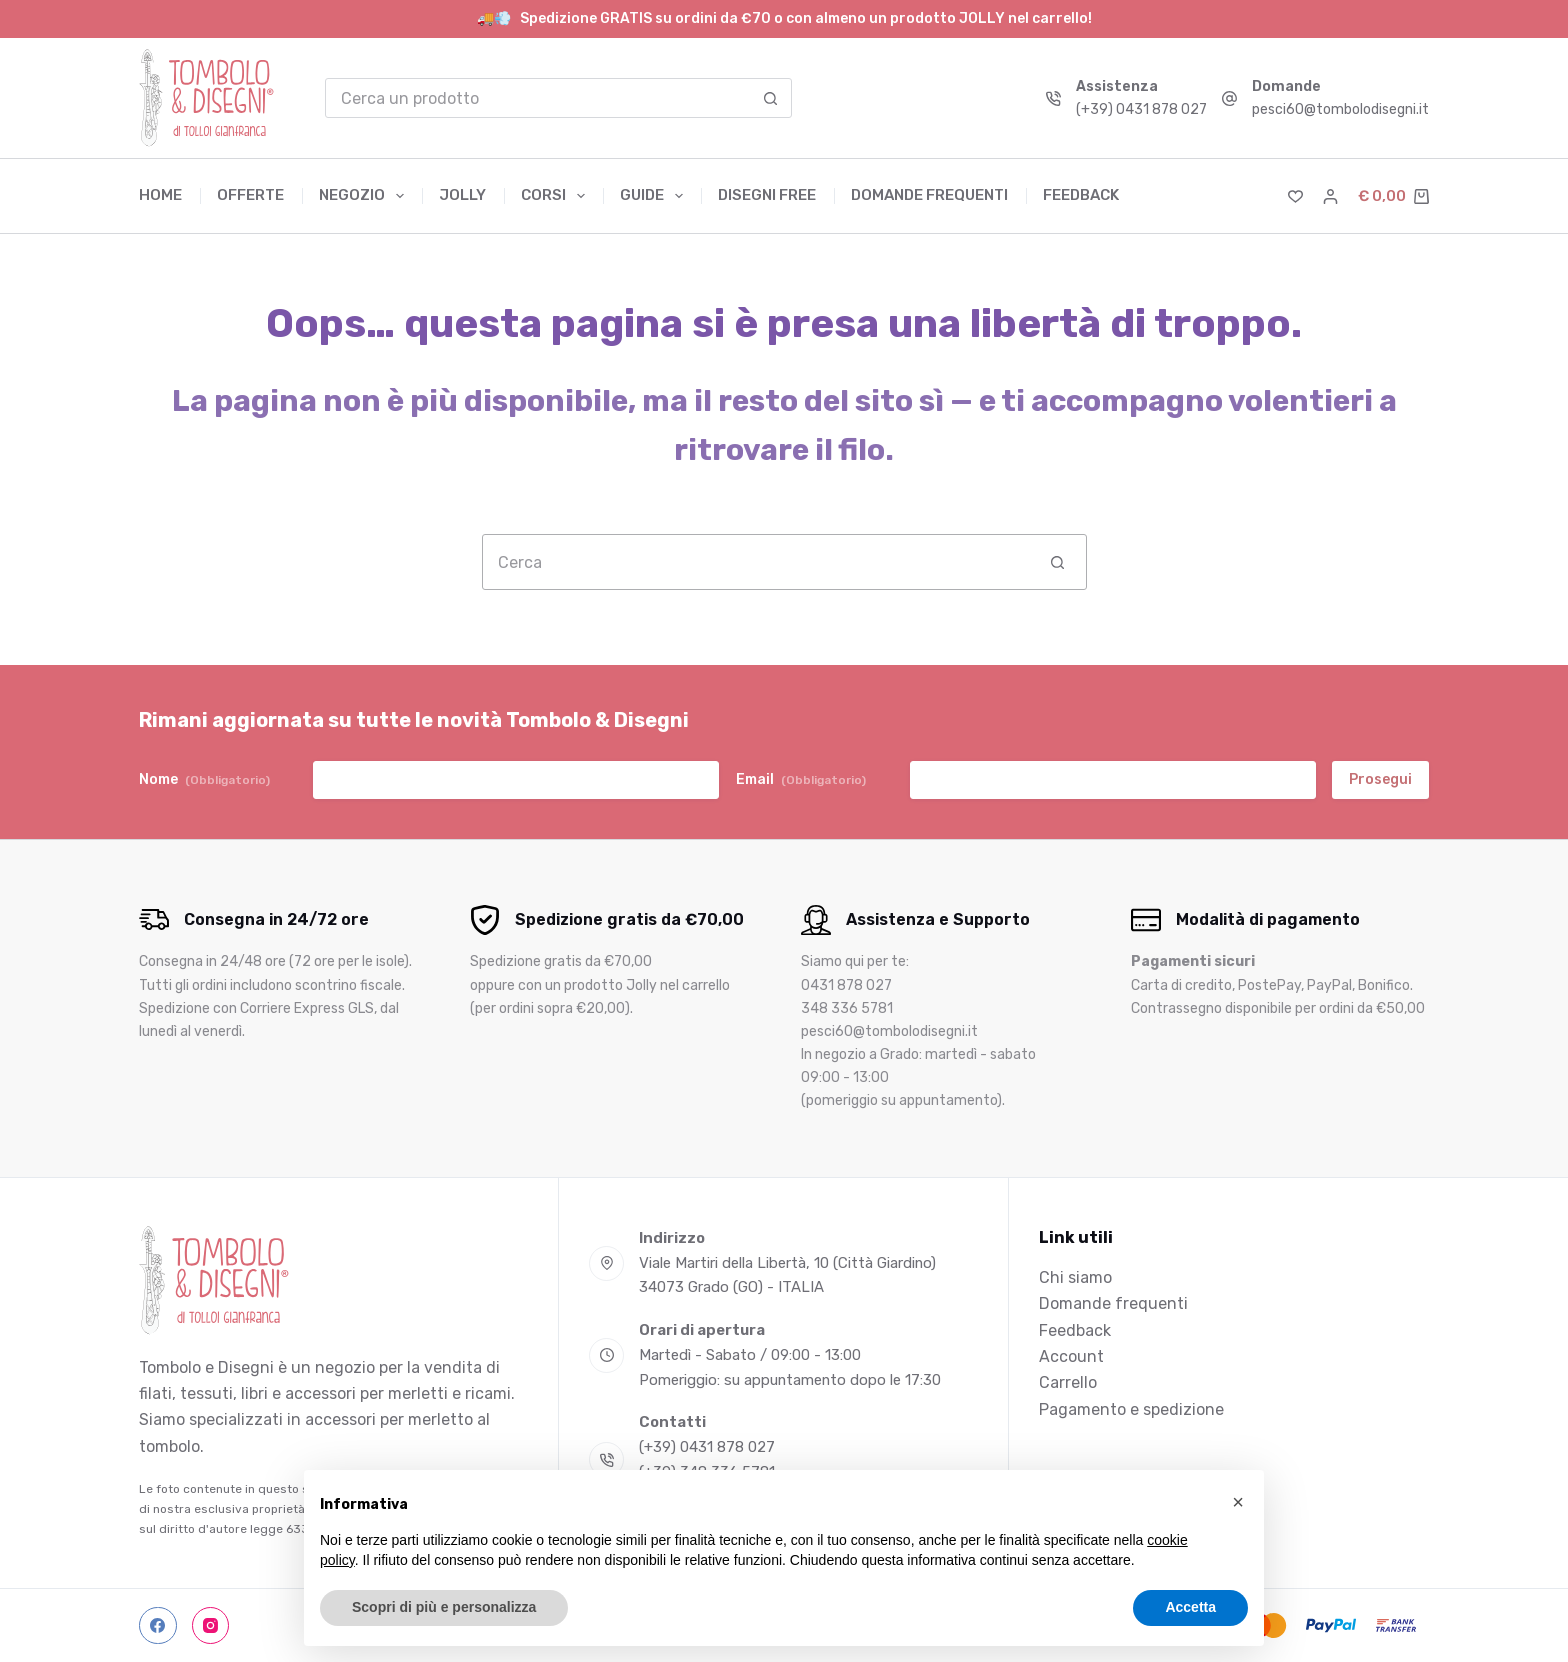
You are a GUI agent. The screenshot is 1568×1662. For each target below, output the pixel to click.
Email (801, 780)
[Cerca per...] (538, 98)
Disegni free (767, 195)
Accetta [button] (1190, 1607)
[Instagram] (211, 1626)
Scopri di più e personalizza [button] (444, 1607)
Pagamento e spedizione (1131, 1409)
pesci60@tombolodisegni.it (1340, 109)
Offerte (250, 195)
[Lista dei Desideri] (1295, 196)
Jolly (462, 195)
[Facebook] (158, 1626)
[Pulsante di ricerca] (771, 98)
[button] (1238, 1502)
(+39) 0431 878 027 (1141, 109)
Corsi (557, 196)
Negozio (365, 196)
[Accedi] (1330, 196)
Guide (655, 196)
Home (160, 195)
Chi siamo (1075, 1277)
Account (1071, 1356)
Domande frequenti (929, 195)
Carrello (1068, 1382)
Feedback (1081, 195)
